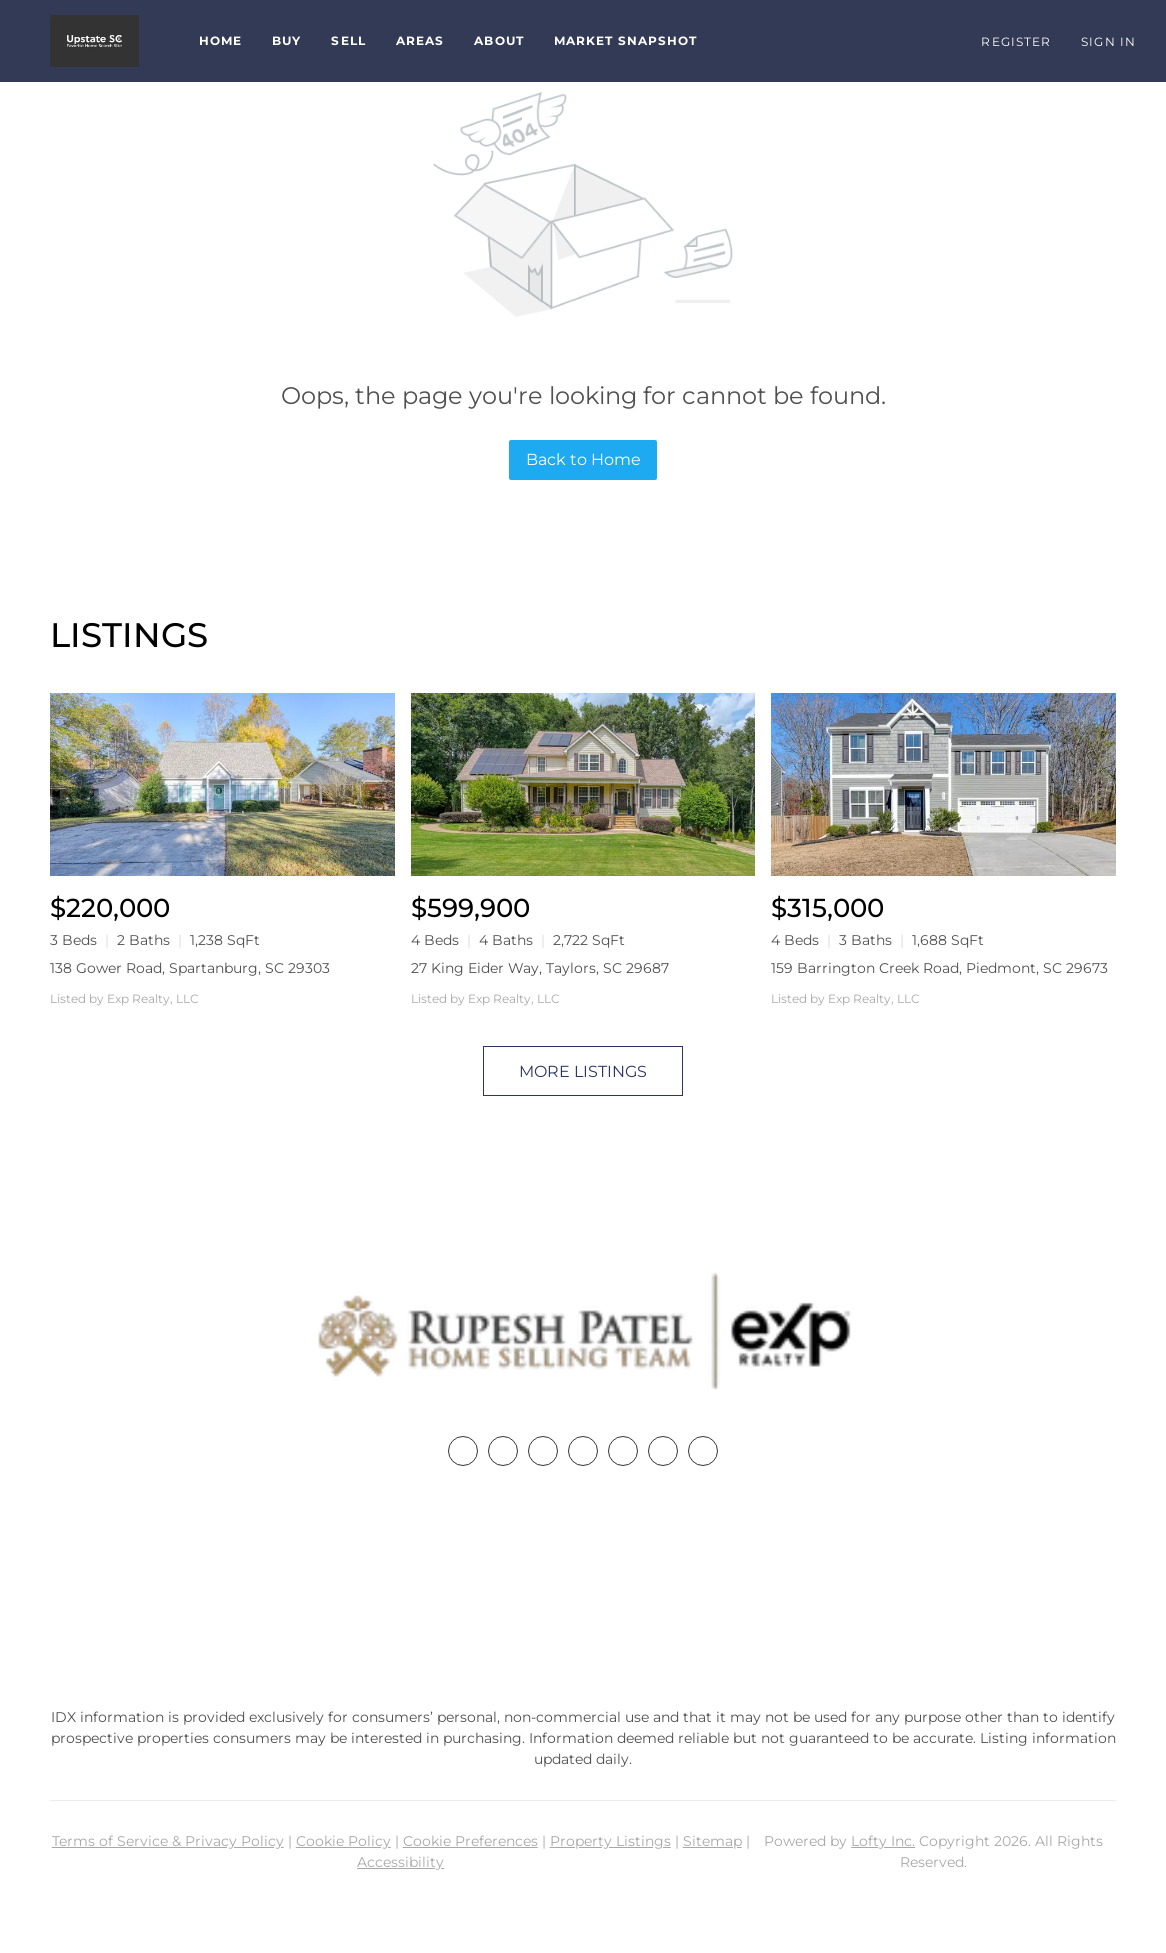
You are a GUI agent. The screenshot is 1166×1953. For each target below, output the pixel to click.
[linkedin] (503, 1451)
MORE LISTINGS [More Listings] (583, 1071)
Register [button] (1016, 41)
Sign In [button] (1108, 41)
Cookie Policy (343, 1841)
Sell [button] (348, 40)
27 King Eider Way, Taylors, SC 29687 (540, 968)
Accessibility (400, 1862)
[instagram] (623, 1451)
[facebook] (463, 1451)
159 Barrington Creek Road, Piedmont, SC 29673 (939, 968)
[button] (94, 41)
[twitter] (543, 1451)
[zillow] (583, 1451)
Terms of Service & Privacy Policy (168, 1841)
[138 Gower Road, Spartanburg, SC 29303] (222, 784)
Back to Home (583, 459)
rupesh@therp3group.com (583, 1627)
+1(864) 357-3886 (583, 1589)
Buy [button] (286, 40)
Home (220, 40)
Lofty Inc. (883, 1841)
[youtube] (663, 1451)
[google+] (703, 1451)
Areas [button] (420, 40)
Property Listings (610, 1841)
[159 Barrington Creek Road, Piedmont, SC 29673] (943, 784)
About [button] (499, 40)
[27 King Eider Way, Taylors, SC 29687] (583, 784)
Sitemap (712, 1841)
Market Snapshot (626, 40)
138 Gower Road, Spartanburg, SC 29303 (190, 968)
